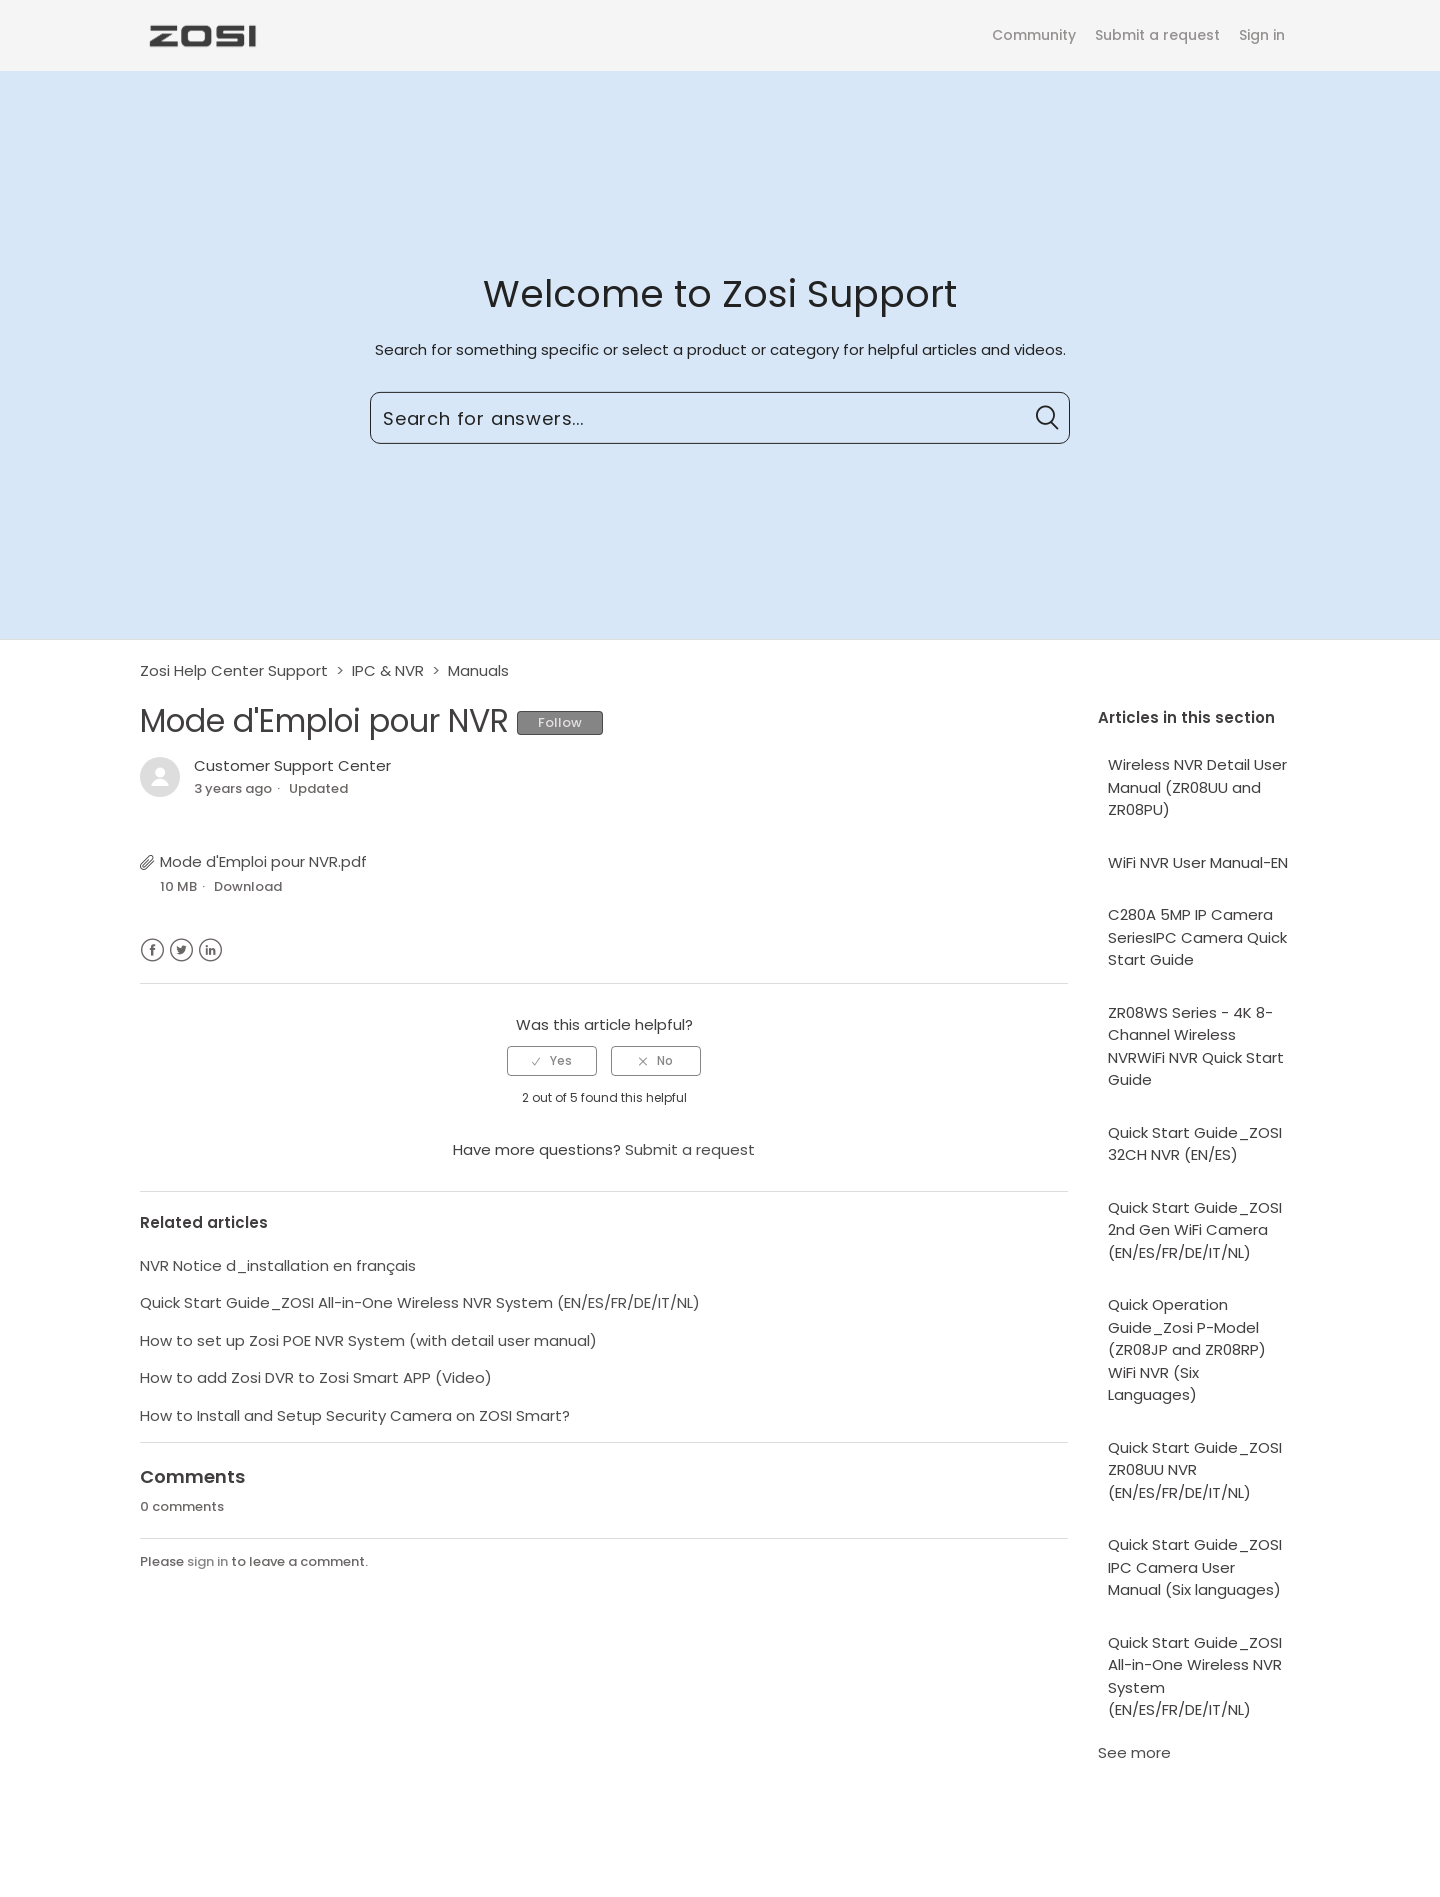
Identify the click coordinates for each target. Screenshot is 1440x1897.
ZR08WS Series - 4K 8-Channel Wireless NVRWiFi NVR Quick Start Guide (1196, 1046)
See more (1134, 1752)
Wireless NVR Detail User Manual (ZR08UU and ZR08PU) (1197, 787)
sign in (207, 1561)
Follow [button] (560, 722)
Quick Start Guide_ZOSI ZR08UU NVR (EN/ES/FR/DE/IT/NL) (1195, 1470)
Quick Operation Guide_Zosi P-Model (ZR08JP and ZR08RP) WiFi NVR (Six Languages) (1187, 1349)
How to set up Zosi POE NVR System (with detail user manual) (368, 1340)
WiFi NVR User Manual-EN (1198, 862)
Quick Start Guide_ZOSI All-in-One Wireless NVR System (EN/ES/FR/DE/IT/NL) (1195, 1676)
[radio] (552, 1061)
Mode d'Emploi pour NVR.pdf (263, 861)
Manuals (478, 670)
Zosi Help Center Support (234, 670)
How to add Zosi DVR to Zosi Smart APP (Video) (316, 1377)
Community (1034, 35)
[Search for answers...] (720, 418)
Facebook (152, 950)
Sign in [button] (1262, 35)
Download (248, 886)
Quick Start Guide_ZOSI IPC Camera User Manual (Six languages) (1195, 1567)
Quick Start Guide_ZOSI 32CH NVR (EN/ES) (1195, 1144)
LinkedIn (210, 950)
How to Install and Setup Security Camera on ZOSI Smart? (355, 1415)
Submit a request (1157, 35)
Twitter (181, 950)
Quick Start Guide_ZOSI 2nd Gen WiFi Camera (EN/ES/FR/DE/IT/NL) (1195, 1230)
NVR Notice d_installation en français (278, 1265)
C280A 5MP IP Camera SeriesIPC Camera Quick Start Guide (1197, 937)
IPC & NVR (388, 670)
